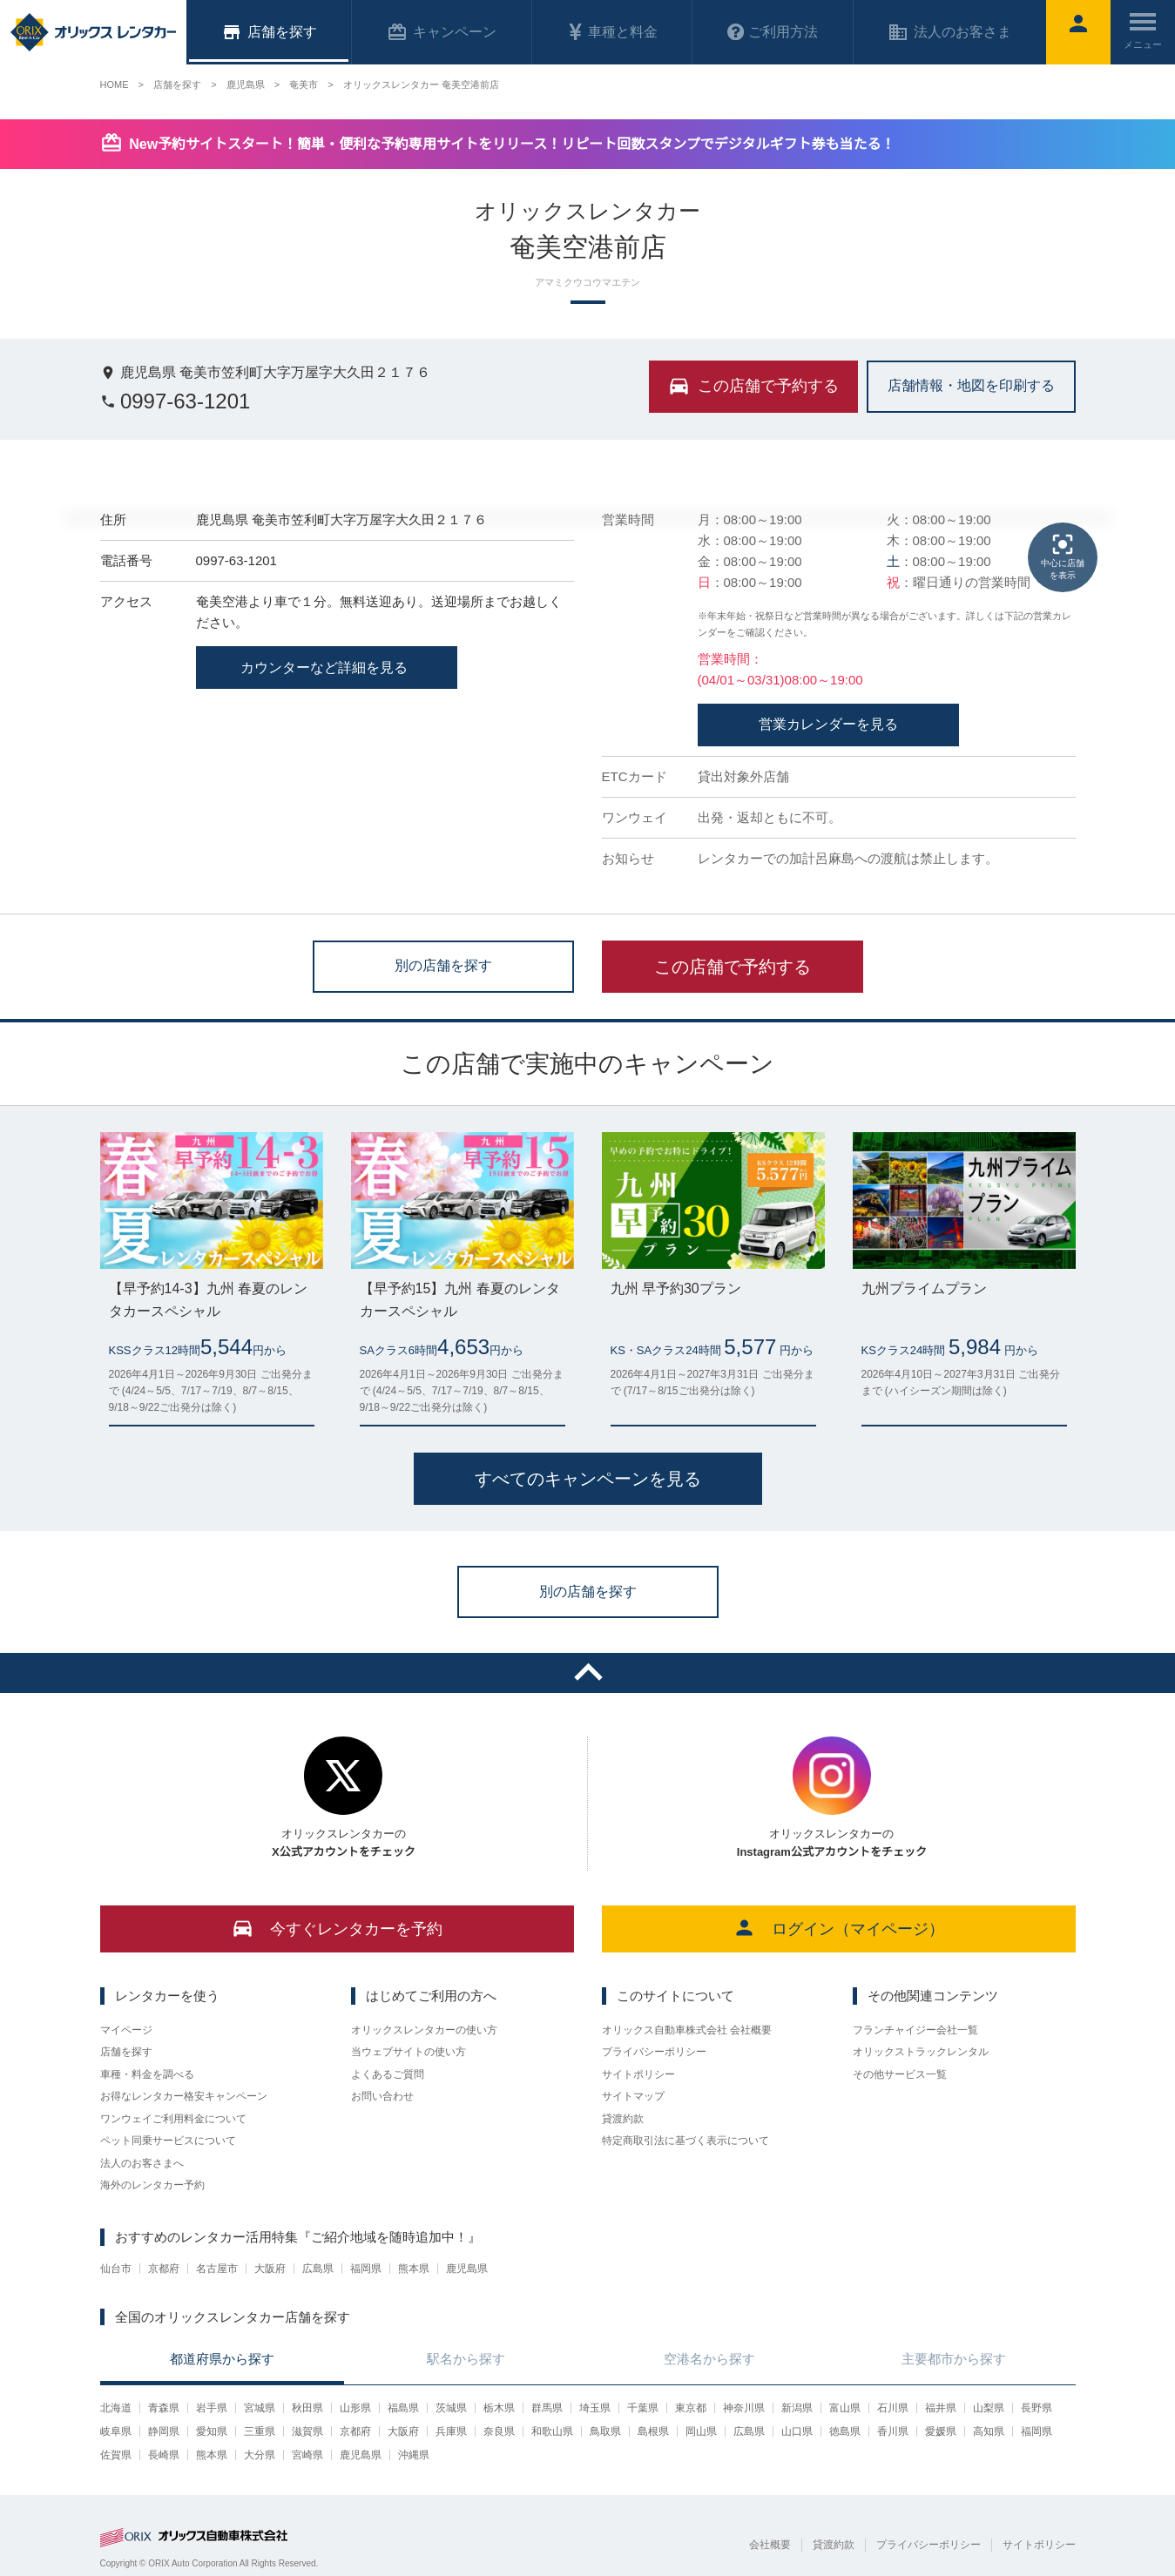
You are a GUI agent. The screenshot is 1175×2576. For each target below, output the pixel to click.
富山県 (845, 2408)
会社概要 (770, 2545)
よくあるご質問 (387, 2074)
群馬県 (547, 2408)
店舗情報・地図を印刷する (971, 385)
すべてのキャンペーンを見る (588, 1478)
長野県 (1036, 2408)
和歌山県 (552, 2431)
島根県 (653, 2431)
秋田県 (307, 2408)
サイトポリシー (638, 2074)
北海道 (116, 2408)
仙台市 (116, 2268)
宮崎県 (307, 2455)
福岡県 (366, 2268)
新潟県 (797, 2408)
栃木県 (499, 2408)
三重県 (259, 2431)
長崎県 (163, 2455)
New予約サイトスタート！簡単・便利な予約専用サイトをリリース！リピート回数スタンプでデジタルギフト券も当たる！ (512, 144)
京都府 (163, 2268)
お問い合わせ (382, 2096)
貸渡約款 (623, 2119)
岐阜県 (116, 2431)
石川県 (892, 2408)
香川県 (892, 2431)
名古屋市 (217, 2268)
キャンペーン (441, 32)
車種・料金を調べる (147, 2074)
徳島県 (845, 2431)
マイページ (126, 2030)
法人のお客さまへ (142, 2163)
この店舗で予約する (732, 966)
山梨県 (988, 2408)
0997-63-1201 (175, 401)
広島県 (318, 2268)
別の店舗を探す (443, 965)
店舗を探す (126, 2052)
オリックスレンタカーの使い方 (424, 2030)
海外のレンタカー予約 (152, 2185)
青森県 (163, 2408)
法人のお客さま (949, 32)
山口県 (797, 2431)
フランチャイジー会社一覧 (915, 2030)
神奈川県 (744, 2408)
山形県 (355, 2408)
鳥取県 (605, 2431)
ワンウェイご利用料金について (173, 2119)
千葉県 (642, 2408)
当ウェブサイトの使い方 (408, 2052)
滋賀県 (307, 2431)
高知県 (988, 2431)
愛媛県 (940, 2431)
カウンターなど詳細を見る (325, 667)
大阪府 (270, 2268)
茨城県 (451, 2408)
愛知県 (211, 2431)
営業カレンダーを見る (828, 724)
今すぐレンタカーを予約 (336, 1927)
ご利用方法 (772, 32)
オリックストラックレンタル (921, 2052)
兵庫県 (451, 2431)
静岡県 (163, 2431)
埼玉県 (595, 2408)
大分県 (259, 2455)
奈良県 (499, 2431)
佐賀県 (116, 2455)
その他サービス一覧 (900, 2074)
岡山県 (701, 2431)
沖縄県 (413, 2455)
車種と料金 (612, 32)
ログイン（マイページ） (838, 1927)
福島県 (403, 2408)
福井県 (940, 2408)
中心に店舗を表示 (1062, 555)
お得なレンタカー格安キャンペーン (183, 2096)
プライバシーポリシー (654, 2052)
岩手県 (211, 2408)
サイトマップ (633, 2096)
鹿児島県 (467, 2268)
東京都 (690, 2408)
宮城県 (259, 2408)
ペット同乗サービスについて (168, 2140)
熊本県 (413, 2268)
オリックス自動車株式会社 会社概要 (687, 2030)
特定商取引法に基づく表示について (685, 2140)
